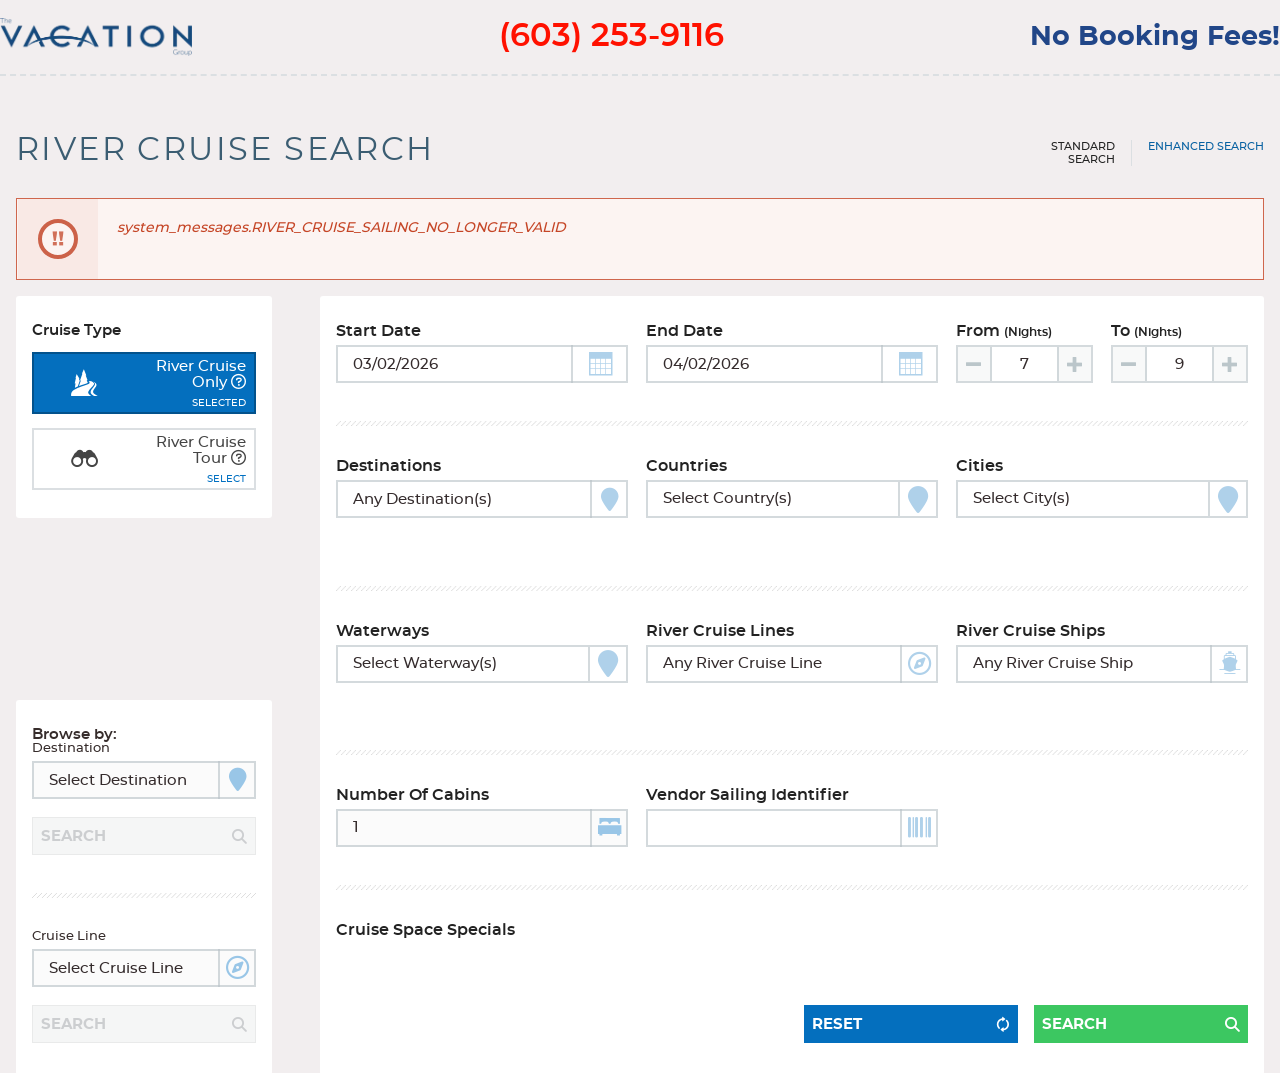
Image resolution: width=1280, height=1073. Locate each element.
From (1004, 341)
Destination (71, 682)
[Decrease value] (975, 374)
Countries (686, 476)
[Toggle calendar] (482, 374)
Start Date (378, 341)
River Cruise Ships (1030, 615)
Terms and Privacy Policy (108, 1044)
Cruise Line (69, 870)
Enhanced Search (1206, 146)
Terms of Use (253, 1044)
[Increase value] (1074, 374)
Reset (837, 957)
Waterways (382, 615)
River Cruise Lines (720, 615)
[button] (599, 374)
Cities (979, 476)
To (1146, 341)
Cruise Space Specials (425, 889)
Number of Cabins (412, 754)
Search (1074, 957)
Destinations (388, 476)
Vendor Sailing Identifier (747, 754)
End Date (684, 341)
